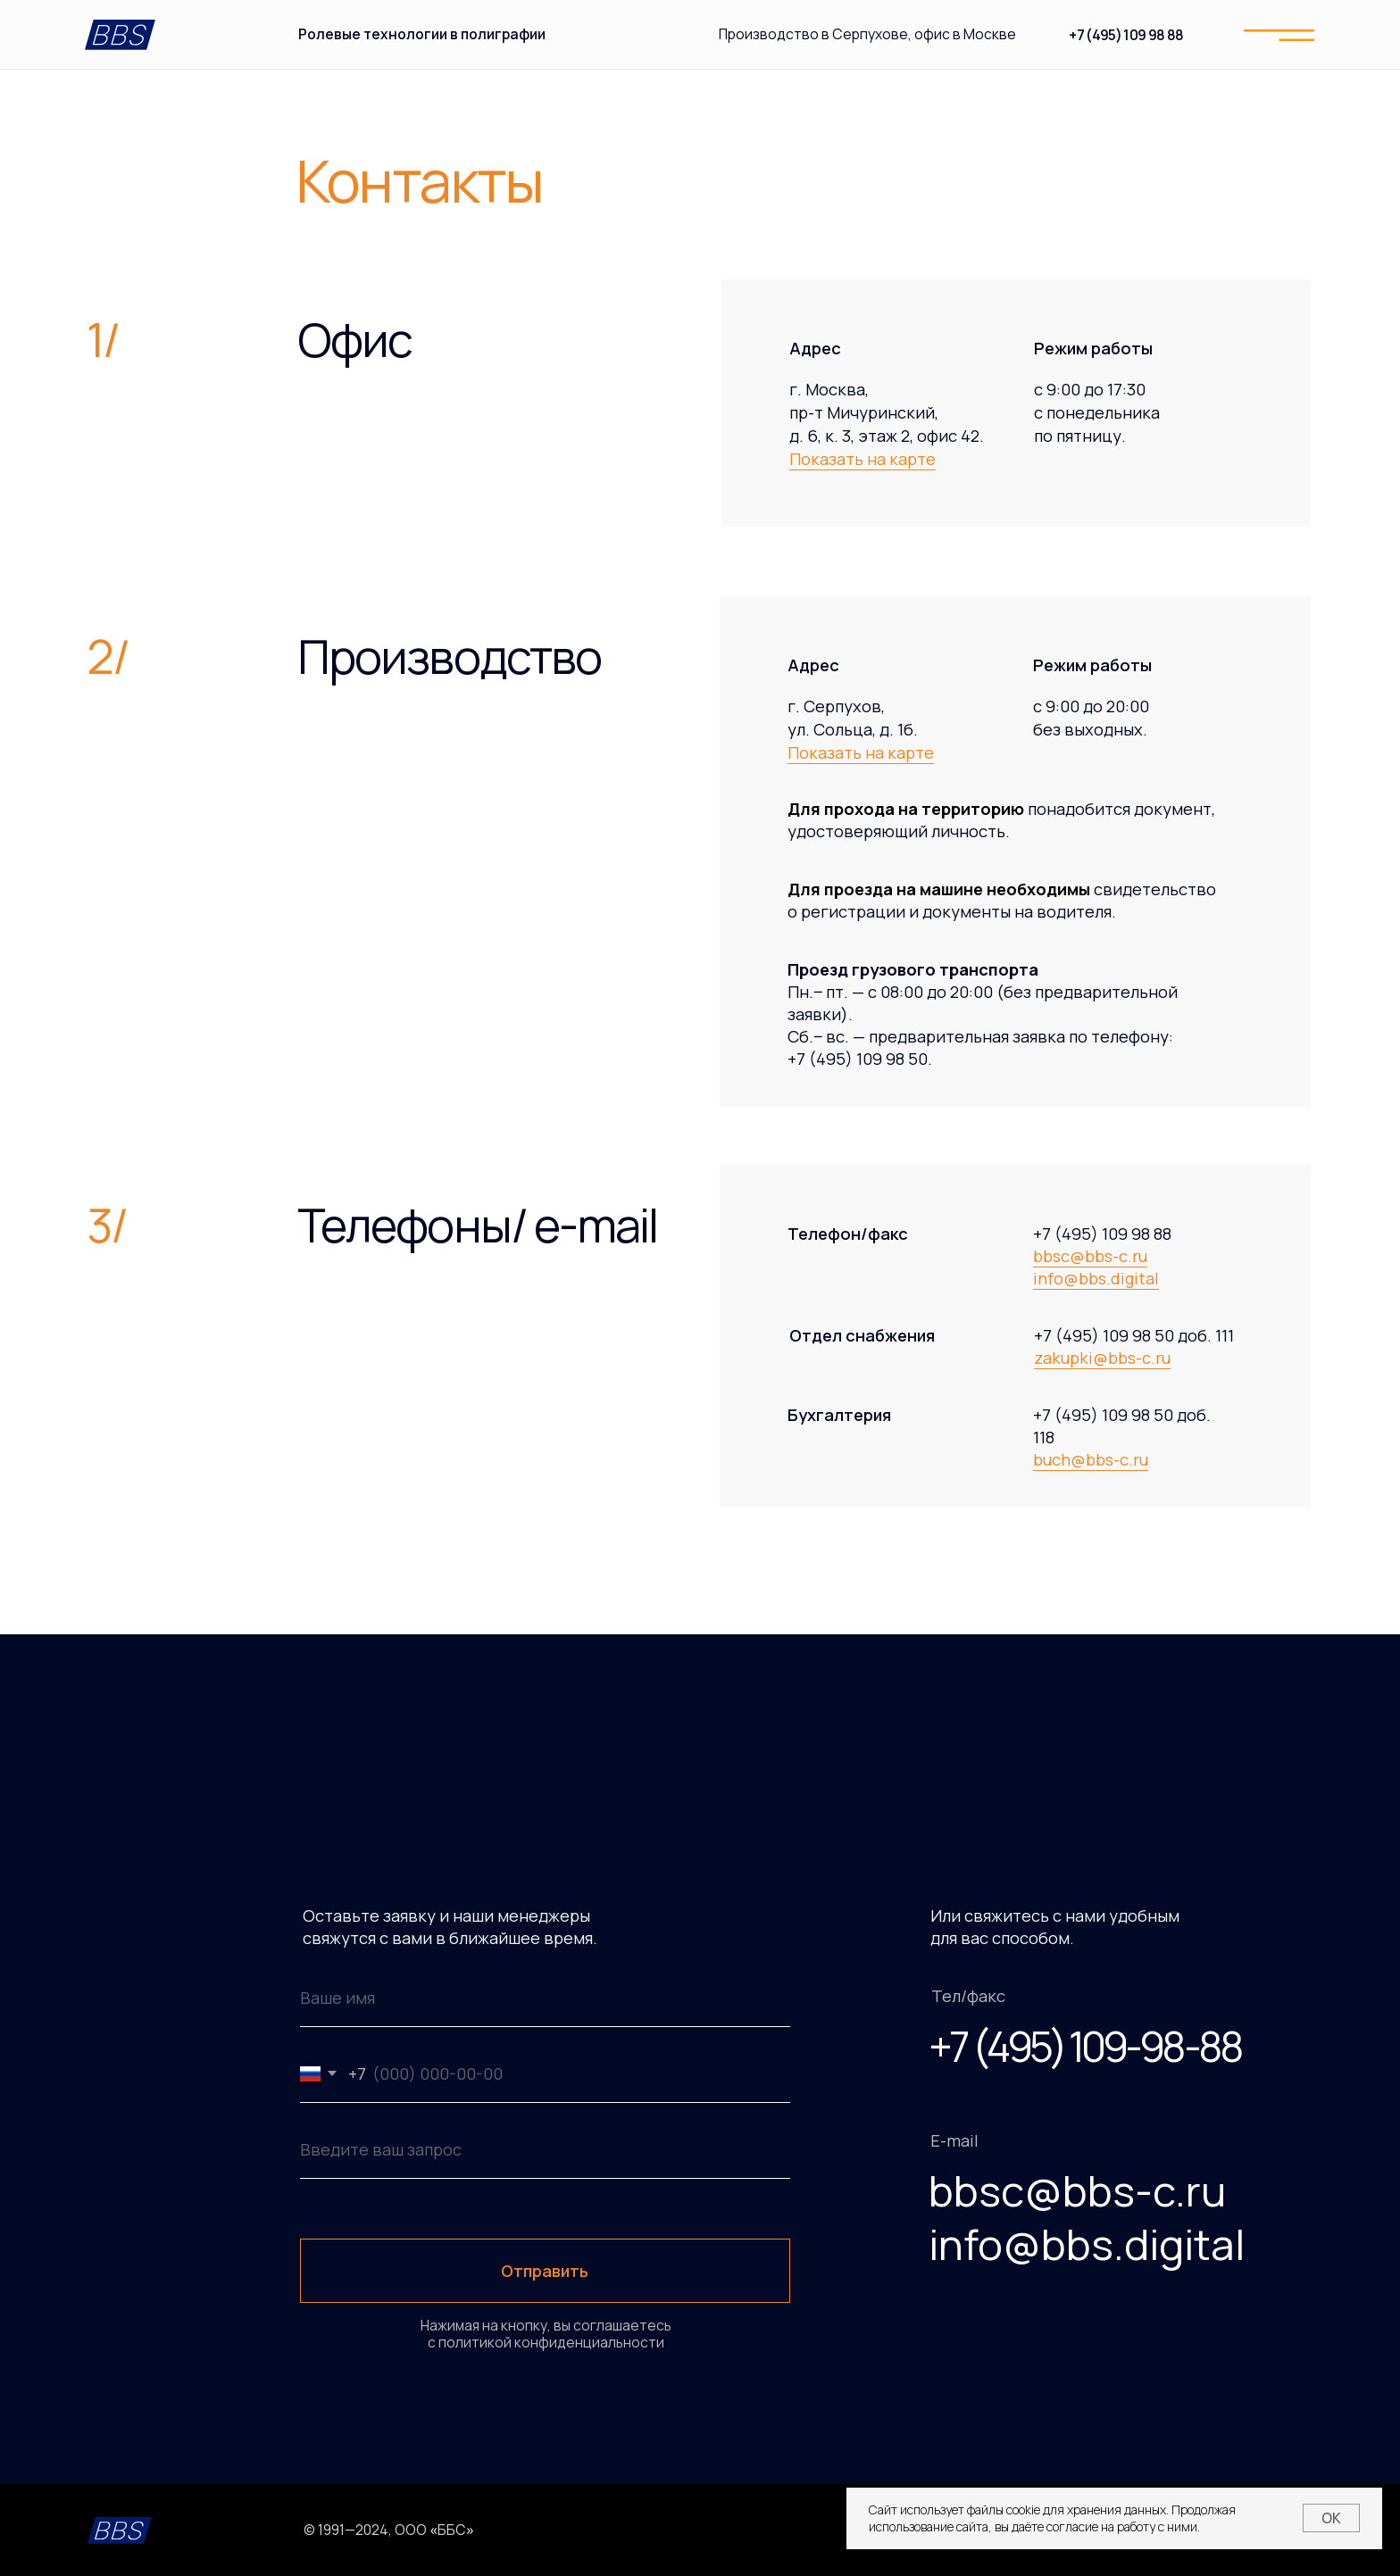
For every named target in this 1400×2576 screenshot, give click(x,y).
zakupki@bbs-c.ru (1102, 1357)
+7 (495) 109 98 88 (1126, 35)
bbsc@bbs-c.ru (1090, 1256)
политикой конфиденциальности (550, 2342)
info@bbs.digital (1096, 1278)
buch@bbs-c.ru (1090, 1459)
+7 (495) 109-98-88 (1084, 2046)
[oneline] (545, 2150)
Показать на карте (862, 458)
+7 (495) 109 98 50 (858, 1058)
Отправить (544, 2270)
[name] (545, 1998)
